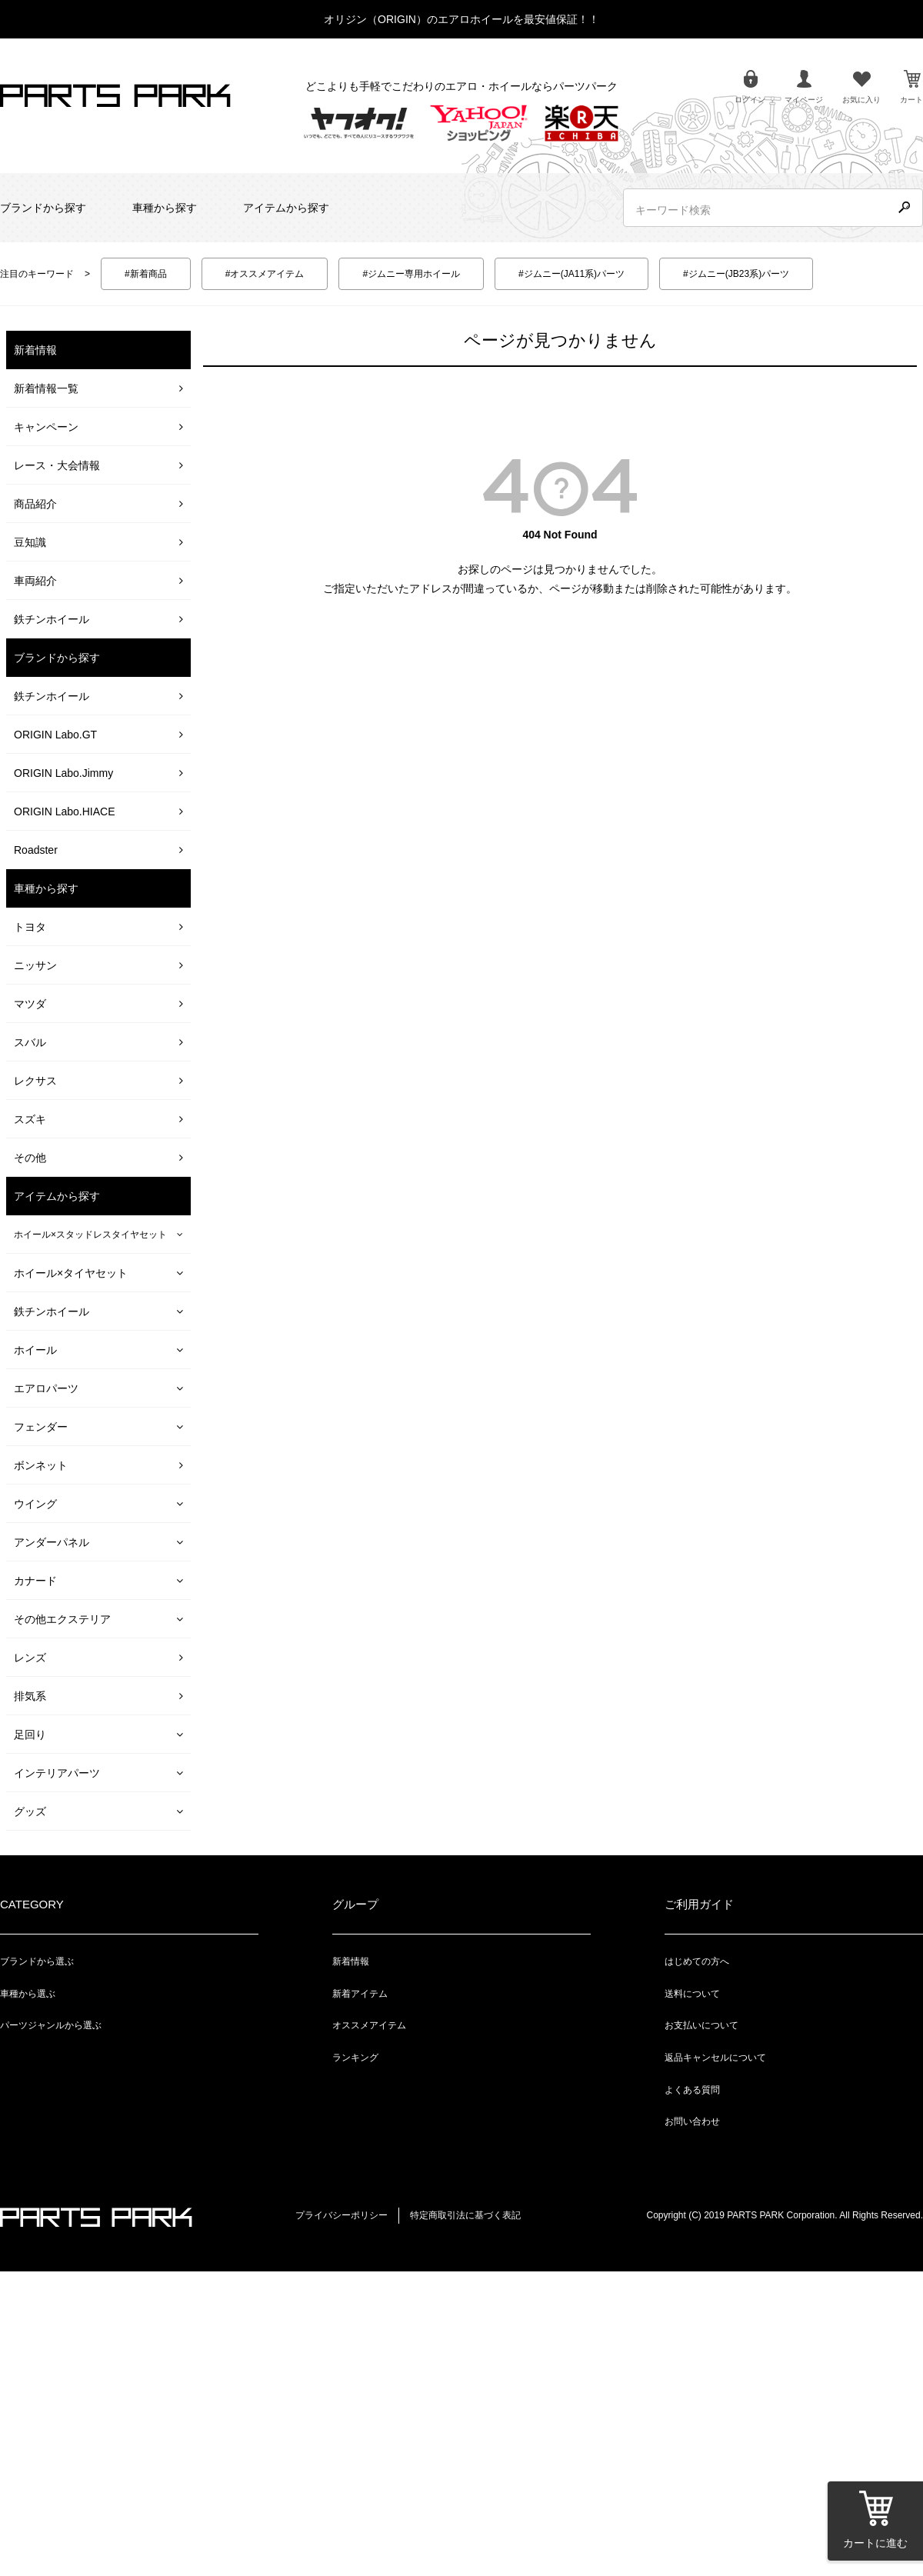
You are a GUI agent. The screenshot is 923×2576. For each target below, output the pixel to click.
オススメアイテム (369, 2025)
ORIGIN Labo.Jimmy (63, 773)
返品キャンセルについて (715, 2057)
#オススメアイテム (265, 273)
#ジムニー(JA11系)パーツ (571, 273)
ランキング (355, 2057)
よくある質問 (692, 2089)
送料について (692, 1993)
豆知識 (30, 542)
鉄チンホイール (51, 619)
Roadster (36, 850)
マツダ (30, 1004)
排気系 (30, 1696)
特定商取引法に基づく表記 (465, 2215)
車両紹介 (35, 581)
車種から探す (164, 208)
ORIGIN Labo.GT (55, 734)
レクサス (35, 1081)
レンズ (30, 1657)
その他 (30, 1157)
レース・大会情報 (57, 465)
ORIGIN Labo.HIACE (64, 811)
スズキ (30, 1119)
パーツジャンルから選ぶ (51, 2025)
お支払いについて (701, 2025)
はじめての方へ (697, 1961)
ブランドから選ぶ (37, 1961)
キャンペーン (46, 427)
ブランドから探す (43, 208)
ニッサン (35, 965)
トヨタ (30, 927)
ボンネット (41, 1465)
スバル (30, 1042)
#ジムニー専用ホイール (411, 273)
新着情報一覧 (46, 388)
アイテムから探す (286, 208)
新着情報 (350, 1961)
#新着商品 (146, 273)
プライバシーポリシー (341, 2215)
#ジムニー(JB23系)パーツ (736, 273)
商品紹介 (35, 504)
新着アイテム (360, 1993)
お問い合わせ (692, 2121)
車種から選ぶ (27, 1993)
